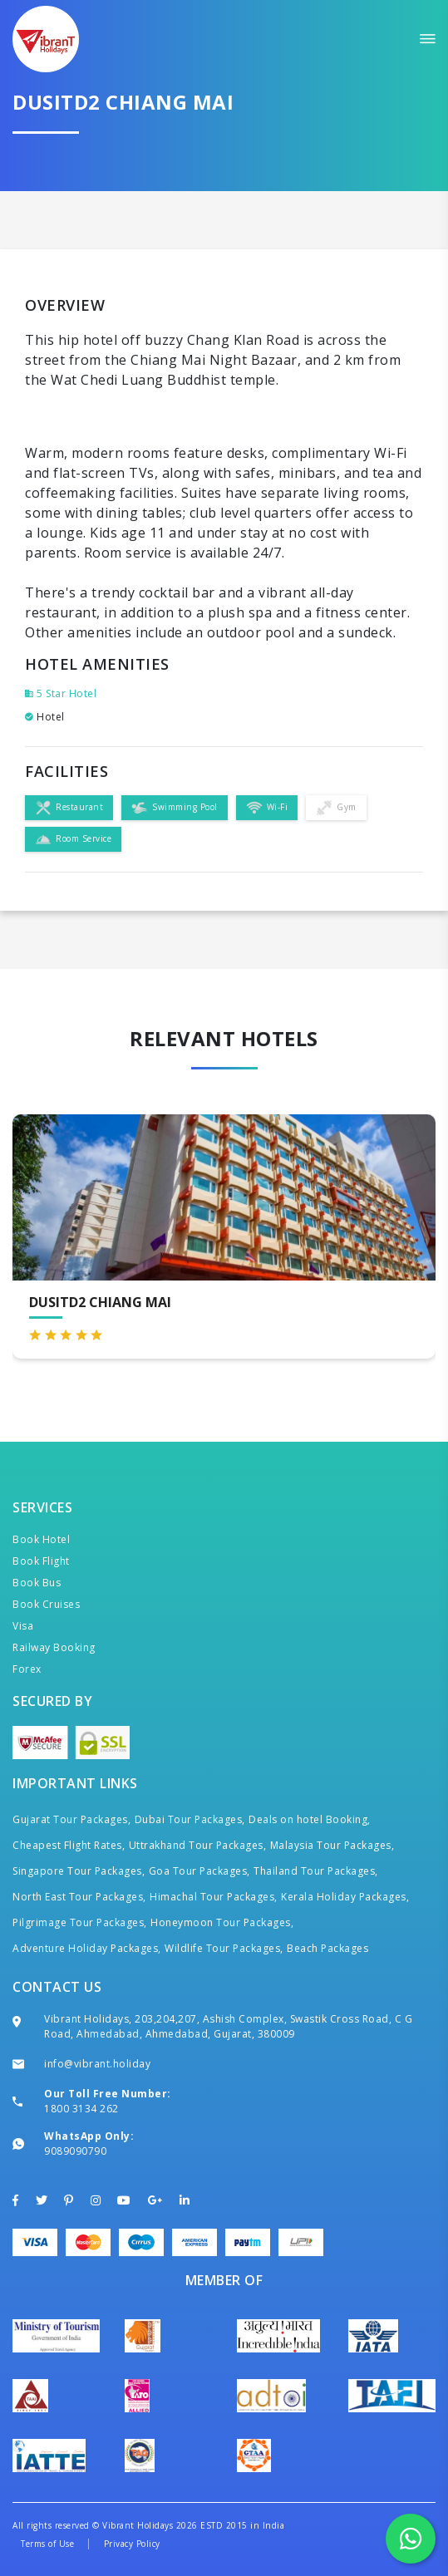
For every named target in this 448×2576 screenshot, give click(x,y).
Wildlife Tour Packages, (224, 1948)
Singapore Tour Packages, (78, 1871)
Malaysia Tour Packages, (332, 1845)
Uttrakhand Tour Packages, (198, 1845)
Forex (27, 1669)
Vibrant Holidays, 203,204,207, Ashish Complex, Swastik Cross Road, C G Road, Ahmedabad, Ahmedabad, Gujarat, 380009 (228, 2026)
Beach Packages (327, 1948)
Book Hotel (41, 1539)
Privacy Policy (132, 2543)
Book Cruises (46, 1604)
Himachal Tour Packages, (214, 1897)
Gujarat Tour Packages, (71, 1819)
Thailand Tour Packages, (316, 1871)
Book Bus (36, 1583)
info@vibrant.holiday (97, 2064)
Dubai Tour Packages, (190, 1819)
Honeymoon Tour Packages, (221, 1922)
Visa (22, 1626)
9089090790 (75, 2151)
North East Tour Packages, (79, 1897)
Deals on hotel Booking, (310, 1819)
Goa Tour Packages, (199, 1871)
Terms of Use (47, 2543)
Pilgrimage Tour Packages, (79, 1922)
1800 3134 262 (81, 2109)
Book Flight (41, 1561)
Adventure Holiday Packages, (86, 1948)
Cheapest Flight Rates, (68, 1845)
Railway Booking (54, 1647)
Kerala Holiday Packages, (345, 1897)
